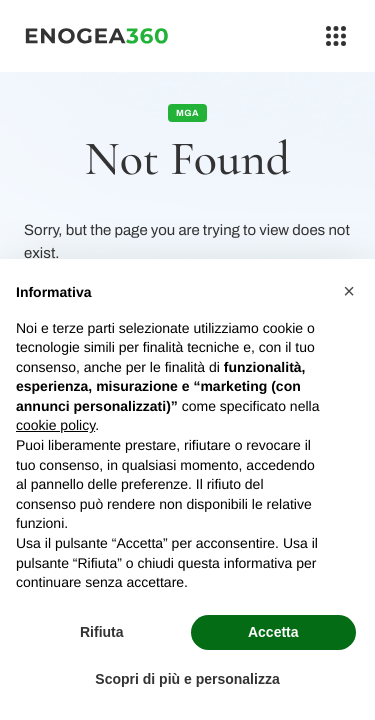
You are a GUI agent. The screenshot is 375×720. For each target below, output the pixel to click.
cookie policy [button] (55, 425)
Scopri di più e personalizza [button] (187, 679)
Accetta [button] (273, 632)
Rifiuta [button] (102, 632)
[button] (349, 291)
